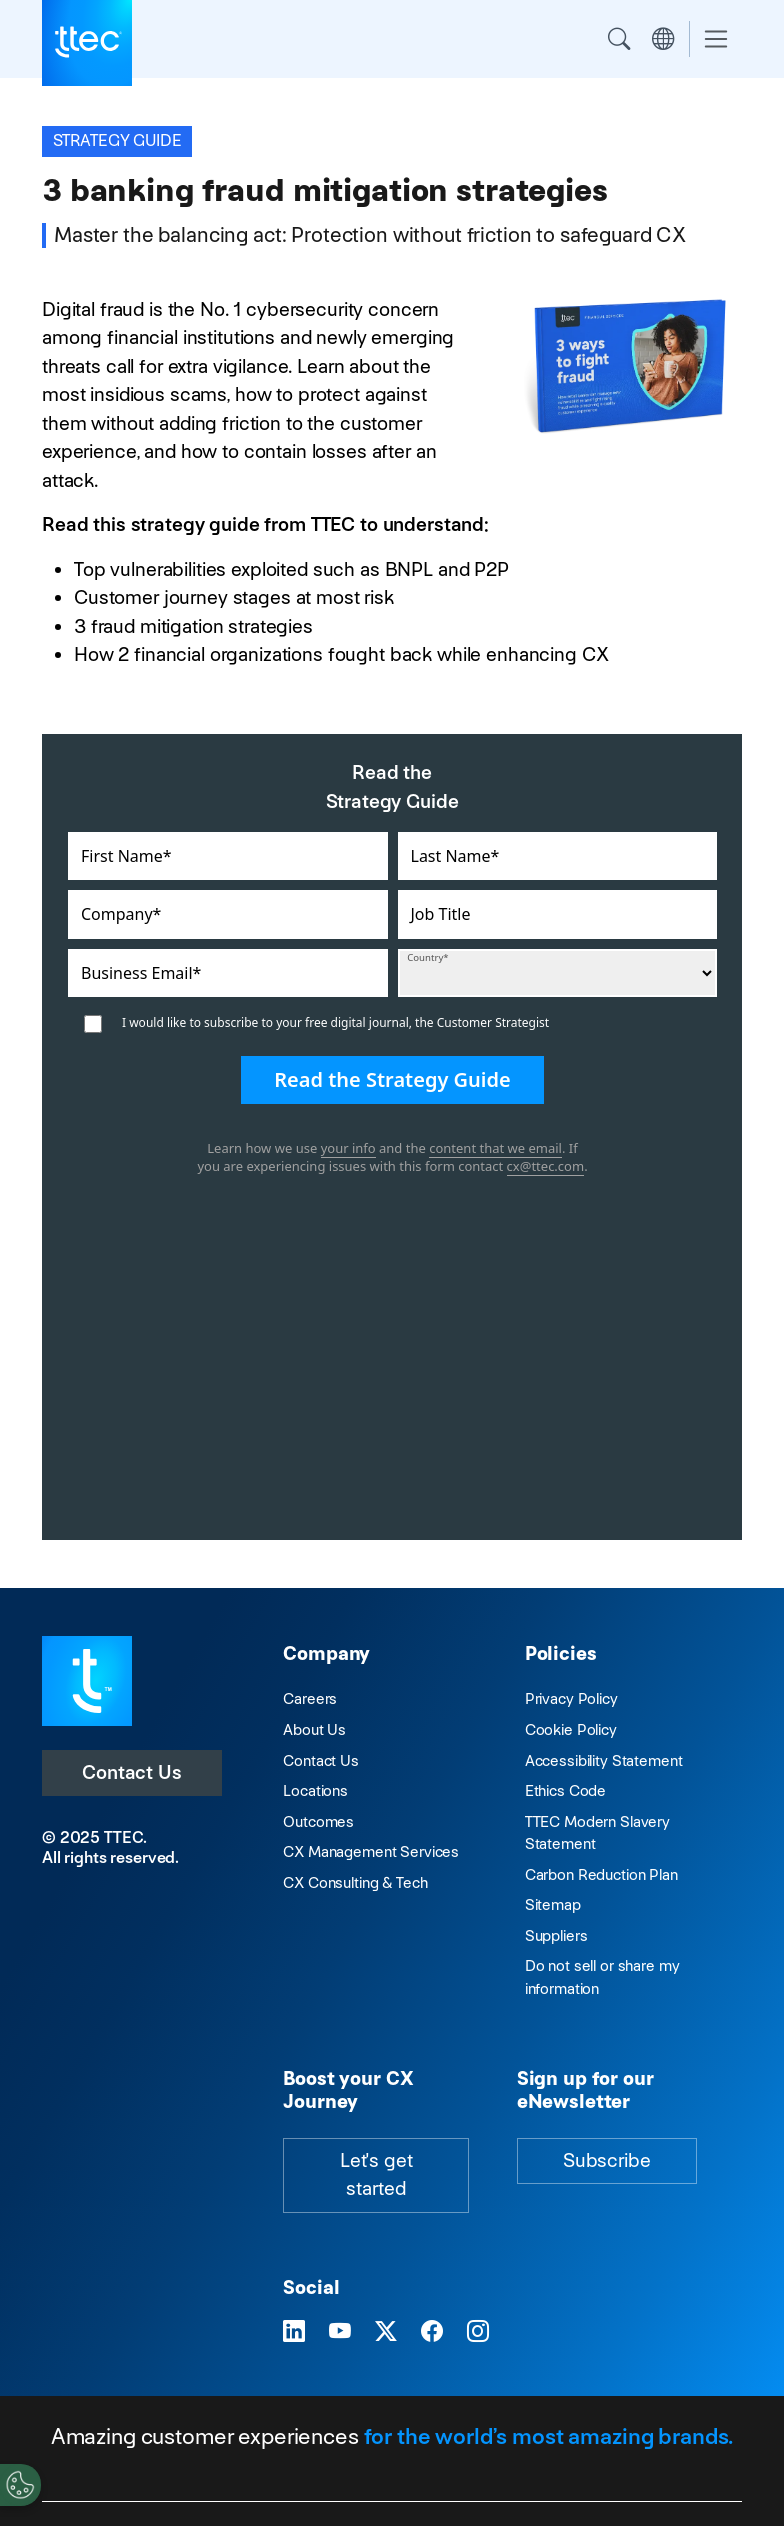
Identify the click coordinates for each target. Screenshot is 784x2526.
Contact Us (132, 1772)
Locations (315, 1790)
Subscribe (607, 2160)
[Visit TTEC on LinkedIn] (294, 2332)
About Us (314, 1729)
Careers (310, 1698)
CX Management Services (371, 1851)
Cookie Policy (571, 1729)
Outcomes (318, 1821)
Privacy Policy (571, 1698)
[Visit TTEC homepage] (87, 1679)
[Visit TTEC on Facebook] (432, 2332)
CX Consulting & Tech (355, 1882)
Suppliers (556, 1935)
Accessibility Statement (604, 1760)
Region (663, 39)
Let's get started (376, 2175)
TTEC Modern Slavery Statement (597, 1833)
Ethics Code (565, 1790)
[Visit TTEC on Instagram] (478, 2332)
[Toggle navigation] (716, 39)
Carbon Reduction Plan (601, 1874)
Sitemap (553, 1904)
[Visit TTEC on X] (386, 2332)
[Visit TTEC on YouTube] (340, 2332)
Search (619, 39)
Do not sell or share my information (602, 1977)
